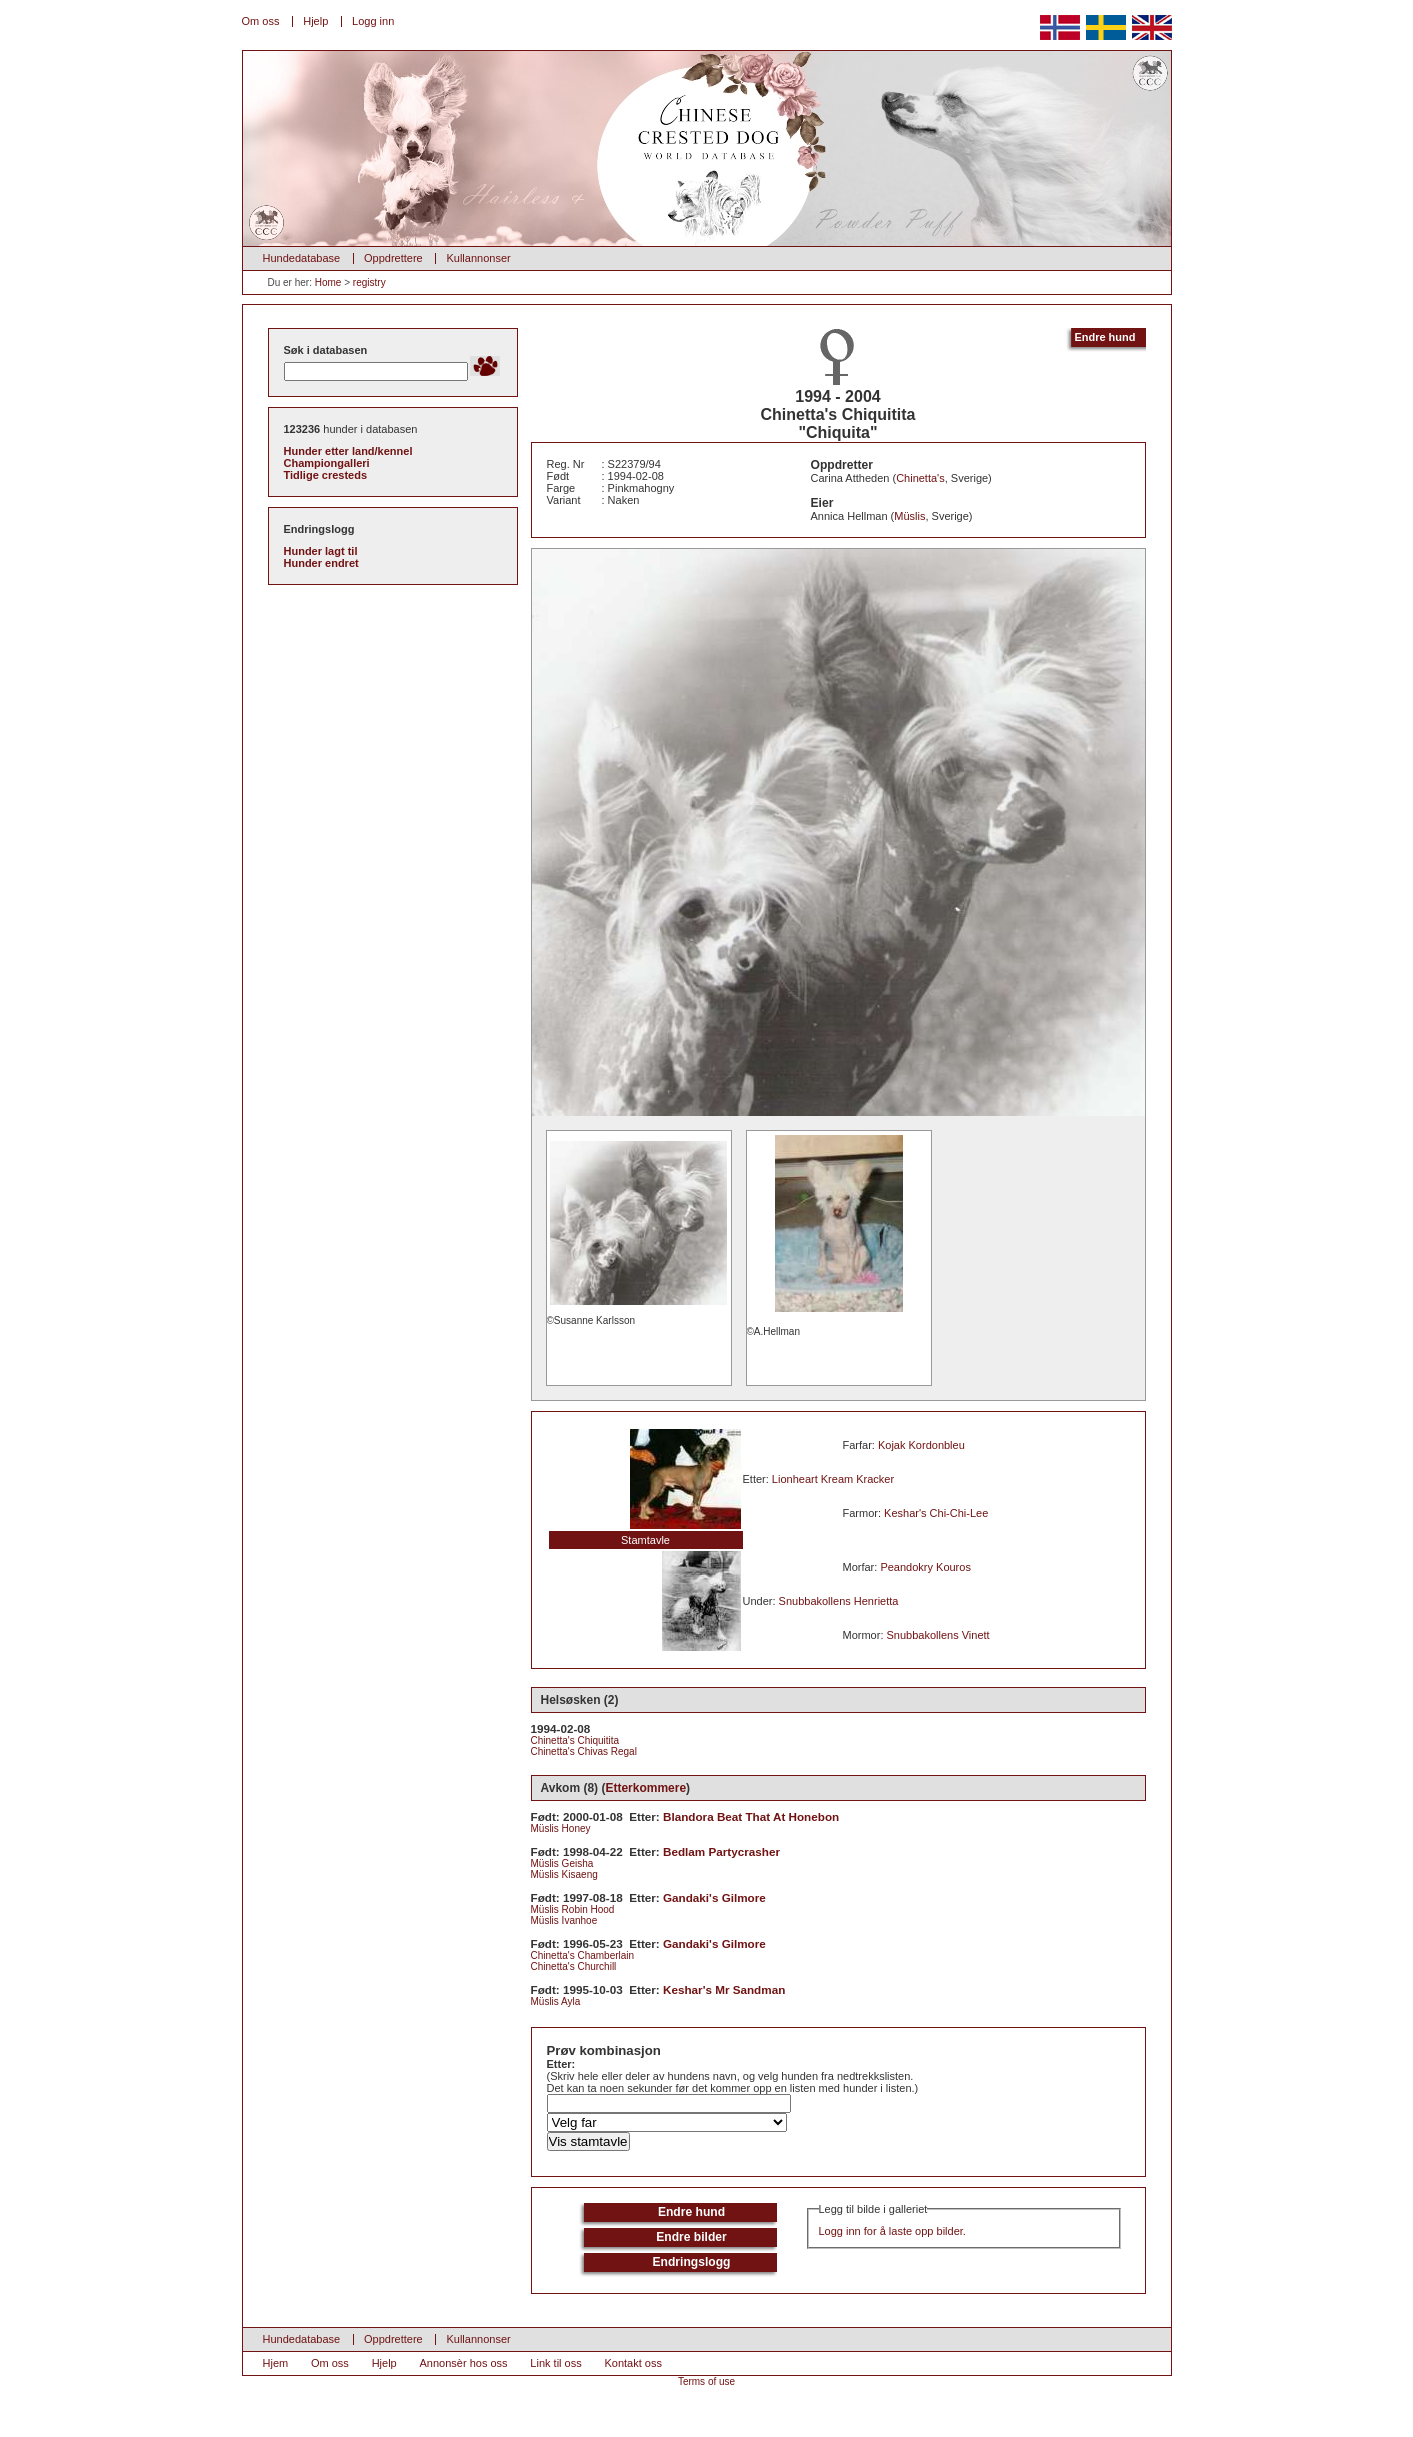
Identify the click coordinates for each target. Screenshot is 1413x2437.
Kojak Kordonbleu (921, 1445)
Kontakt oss (632, 2363)
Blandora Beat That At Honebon (751, 1816)
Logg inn (373, 21)
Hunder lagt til (321, 551)
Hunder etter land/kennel (348, 451)
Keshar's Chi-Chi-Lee (936, 1513)
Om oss (261, 21)
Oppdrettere (393, 258)
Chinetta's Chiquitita (575, 1740)
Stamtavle (645, 1540)
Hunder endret (321, 563)
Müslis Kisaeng (564, 1874)
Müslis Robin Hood (573, 1909)
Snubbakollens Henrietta (839, 1601)
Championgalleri (327, 463)
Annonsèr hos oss (464, 2363)
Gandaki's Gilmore (714, 1897)
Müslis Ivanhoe (564, 1920)
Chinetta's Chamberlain (583, 1955)
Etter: (561, 2064)
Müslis (909, 516)
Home (328, 282)
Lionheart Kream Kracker (833, 1479)
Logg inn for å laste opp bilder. (892, 2231)
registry (369, 282)
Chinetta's (920, 478)
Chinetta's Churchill (574, 1966)
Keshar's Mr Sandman (724, 1989)
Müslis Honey (561, 1828)
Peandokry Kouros (925, 1567)
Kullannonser (478, 258)
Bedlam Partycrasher (721, 1851)
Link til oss (555, 2363)
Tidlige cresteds (326, 475)
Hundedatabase (302, 258)
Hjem (276, 2363)
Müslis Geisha (562, 1863)
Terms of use (706, 2381)
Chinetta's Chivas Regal (584, 1751)
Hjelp (315, 21)
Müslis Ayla (556, 2001)
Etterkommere (645, 1788)
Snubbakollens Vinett (938, 1635)
